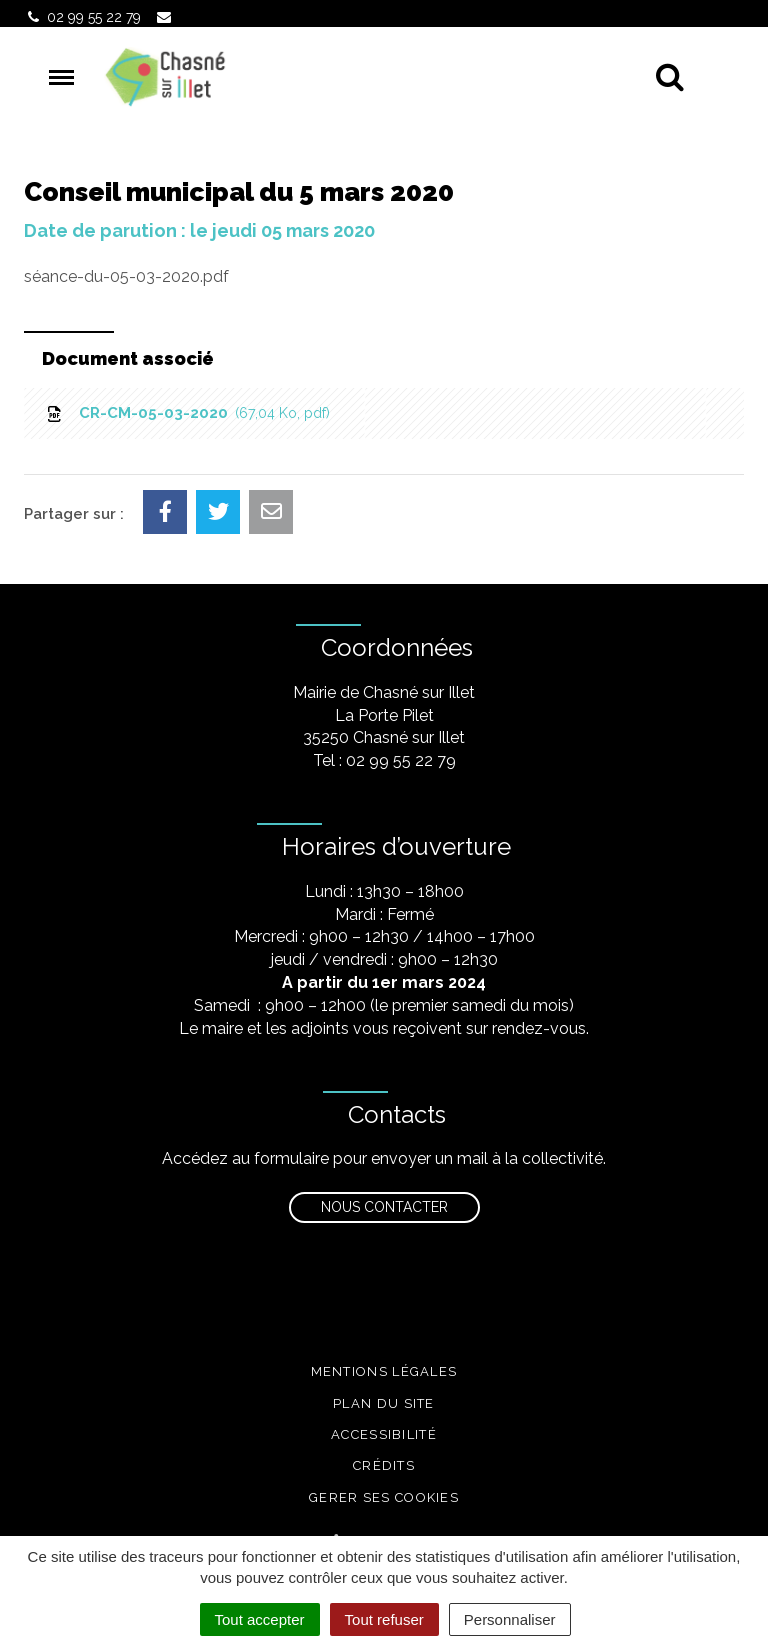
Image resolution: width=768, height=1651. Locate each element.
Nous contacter (384, 1207)
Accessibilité (384, 1434)
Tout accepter (260, 1619)
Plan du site (384, 1403)
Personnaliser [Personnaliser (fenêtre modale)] (510, 1619)
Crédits (384, 1465)
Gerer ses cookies (384, 1497)
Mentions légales (384, 1371)
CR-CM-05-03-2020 (187, 413)
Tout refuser (384, 1619)
